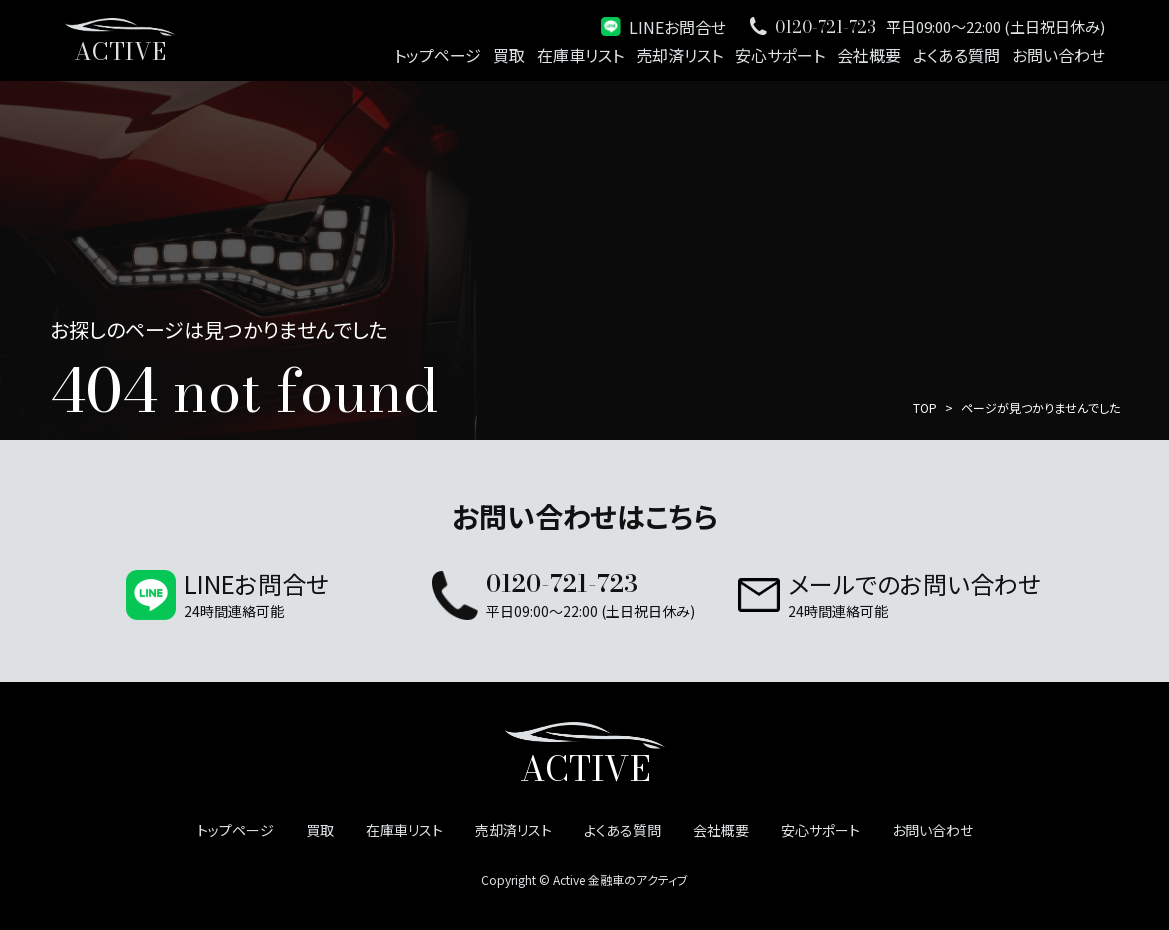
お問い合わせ (1058, 55)
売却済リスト (679, 55)
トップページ (437, 55)
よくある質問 (956, 55)
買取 (509, 55)
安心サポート (780, 55)
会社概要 (869, 55)
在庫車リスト (580, 55)
